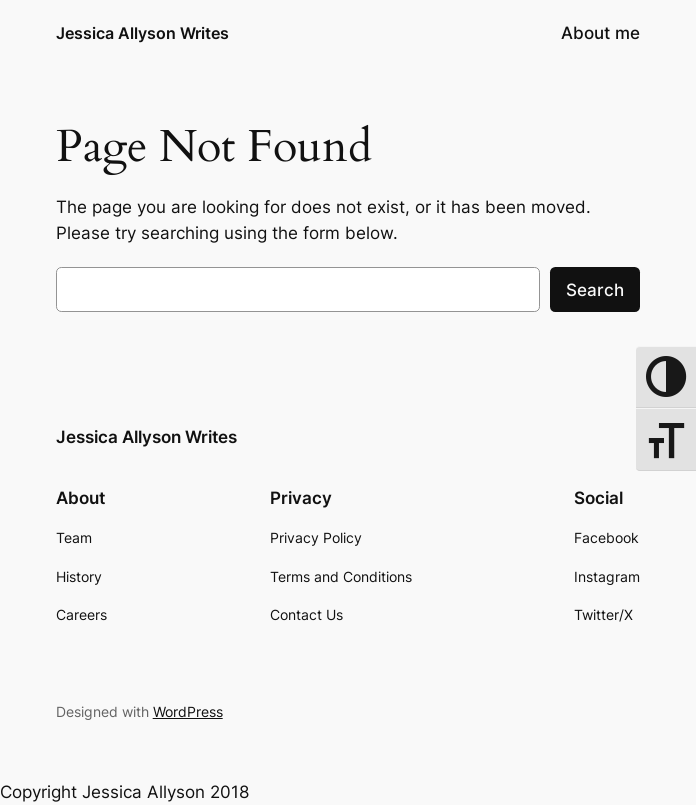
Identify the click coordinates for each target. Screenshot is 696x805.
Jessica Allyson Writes (142, 33)
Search (595, 290)
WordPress (188, 711)
